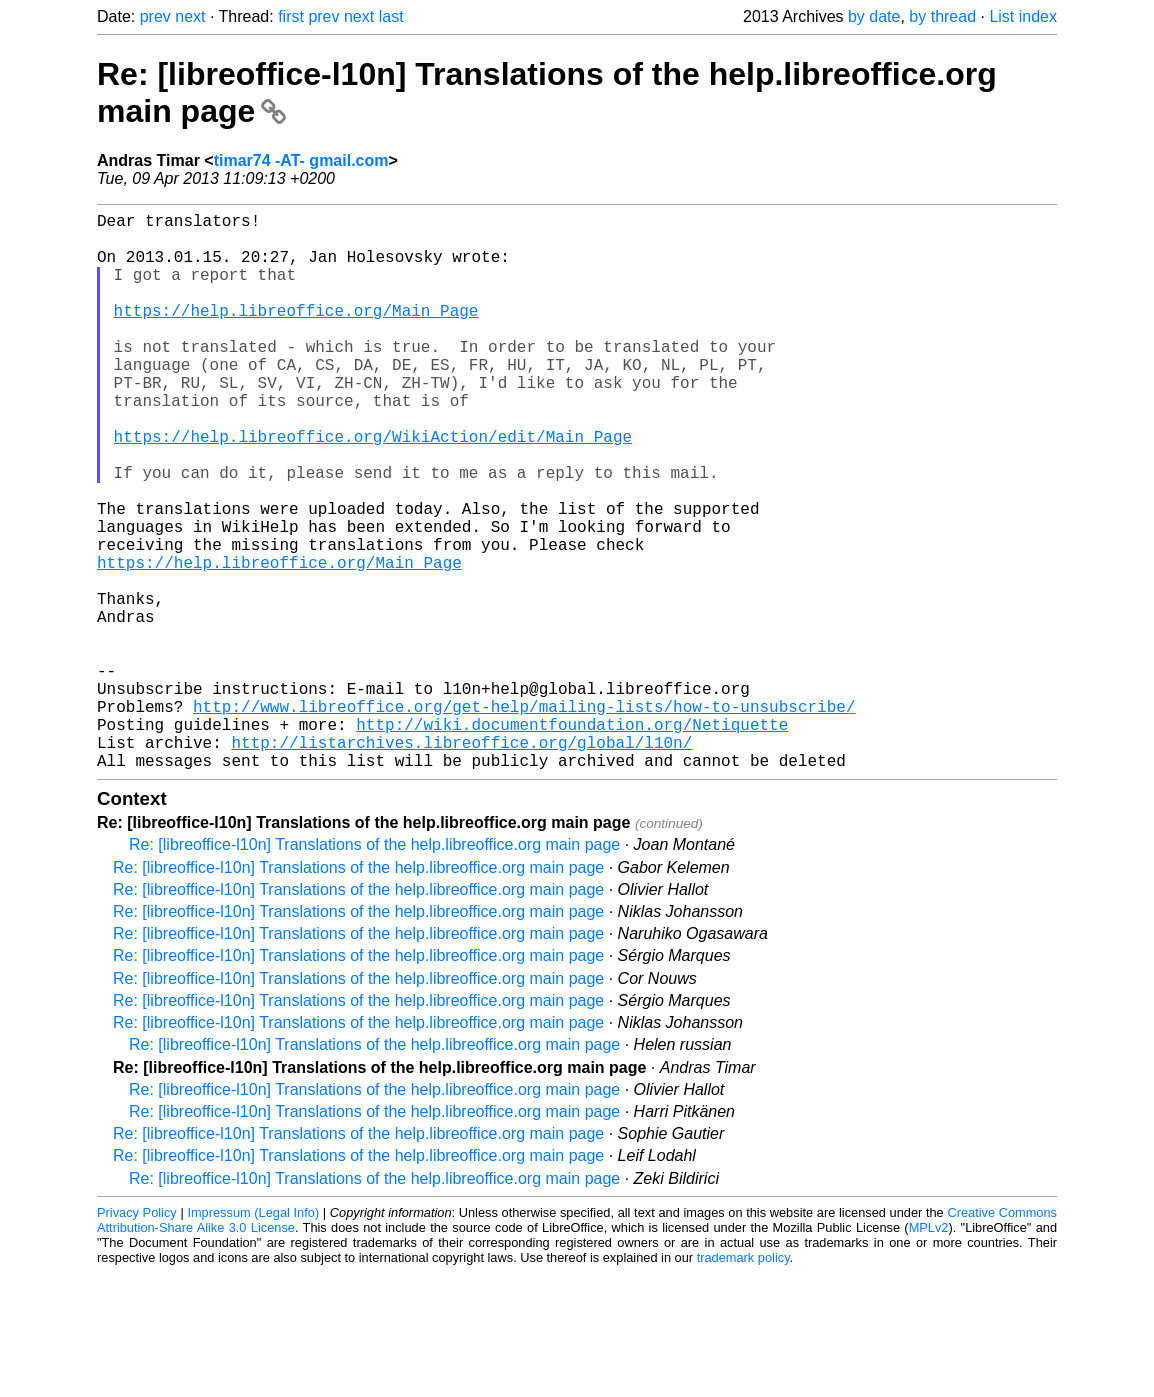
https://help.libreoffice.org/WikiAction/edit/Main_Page (373, 488)
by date (874, 16)
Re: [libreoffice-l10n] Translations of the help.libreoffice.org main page (374, 968)
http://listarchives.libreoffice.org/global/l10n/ (461, 862)
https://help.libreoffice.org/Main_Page (296, 334)
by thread (942, 16)
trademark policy (743, 1381)
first (291, 16)
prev (155, 16)
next (190, 16)
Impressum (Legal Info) (253, 1336)
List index (1023, 16)
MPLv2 (929, 1351)
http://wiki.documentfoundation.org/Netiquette (572, 840)
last (391, 16)
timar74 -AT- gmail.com (301, 160)
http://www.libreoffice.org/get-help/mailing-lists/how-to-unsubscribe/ (524, 818)
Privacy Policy (137, 1336)
